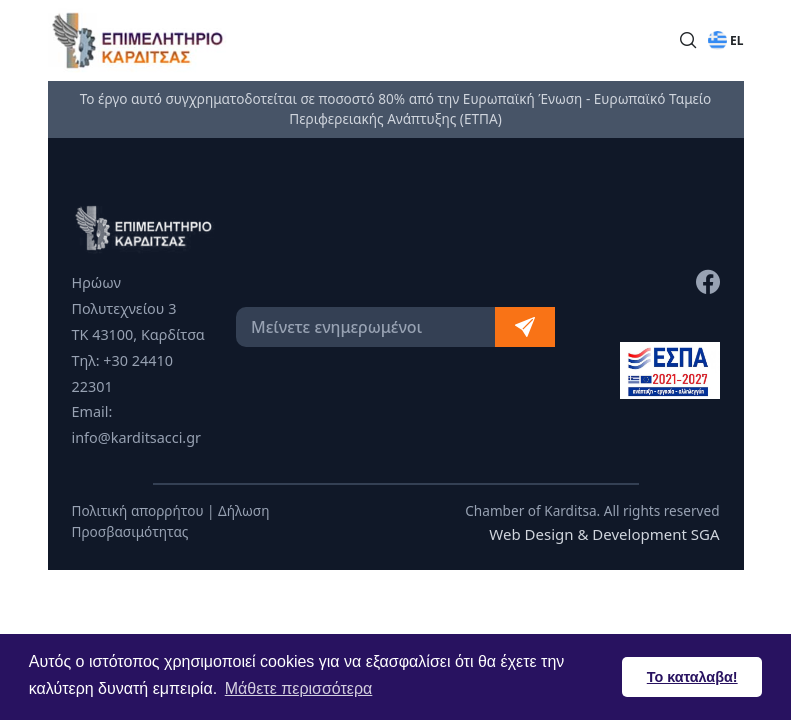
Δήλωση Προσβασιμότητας (171, 520)
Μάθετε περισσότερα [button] (299, 688)
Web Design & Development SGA (604, 534)
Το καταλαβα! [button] (692, 677)
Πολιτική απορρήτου (138, 510)
